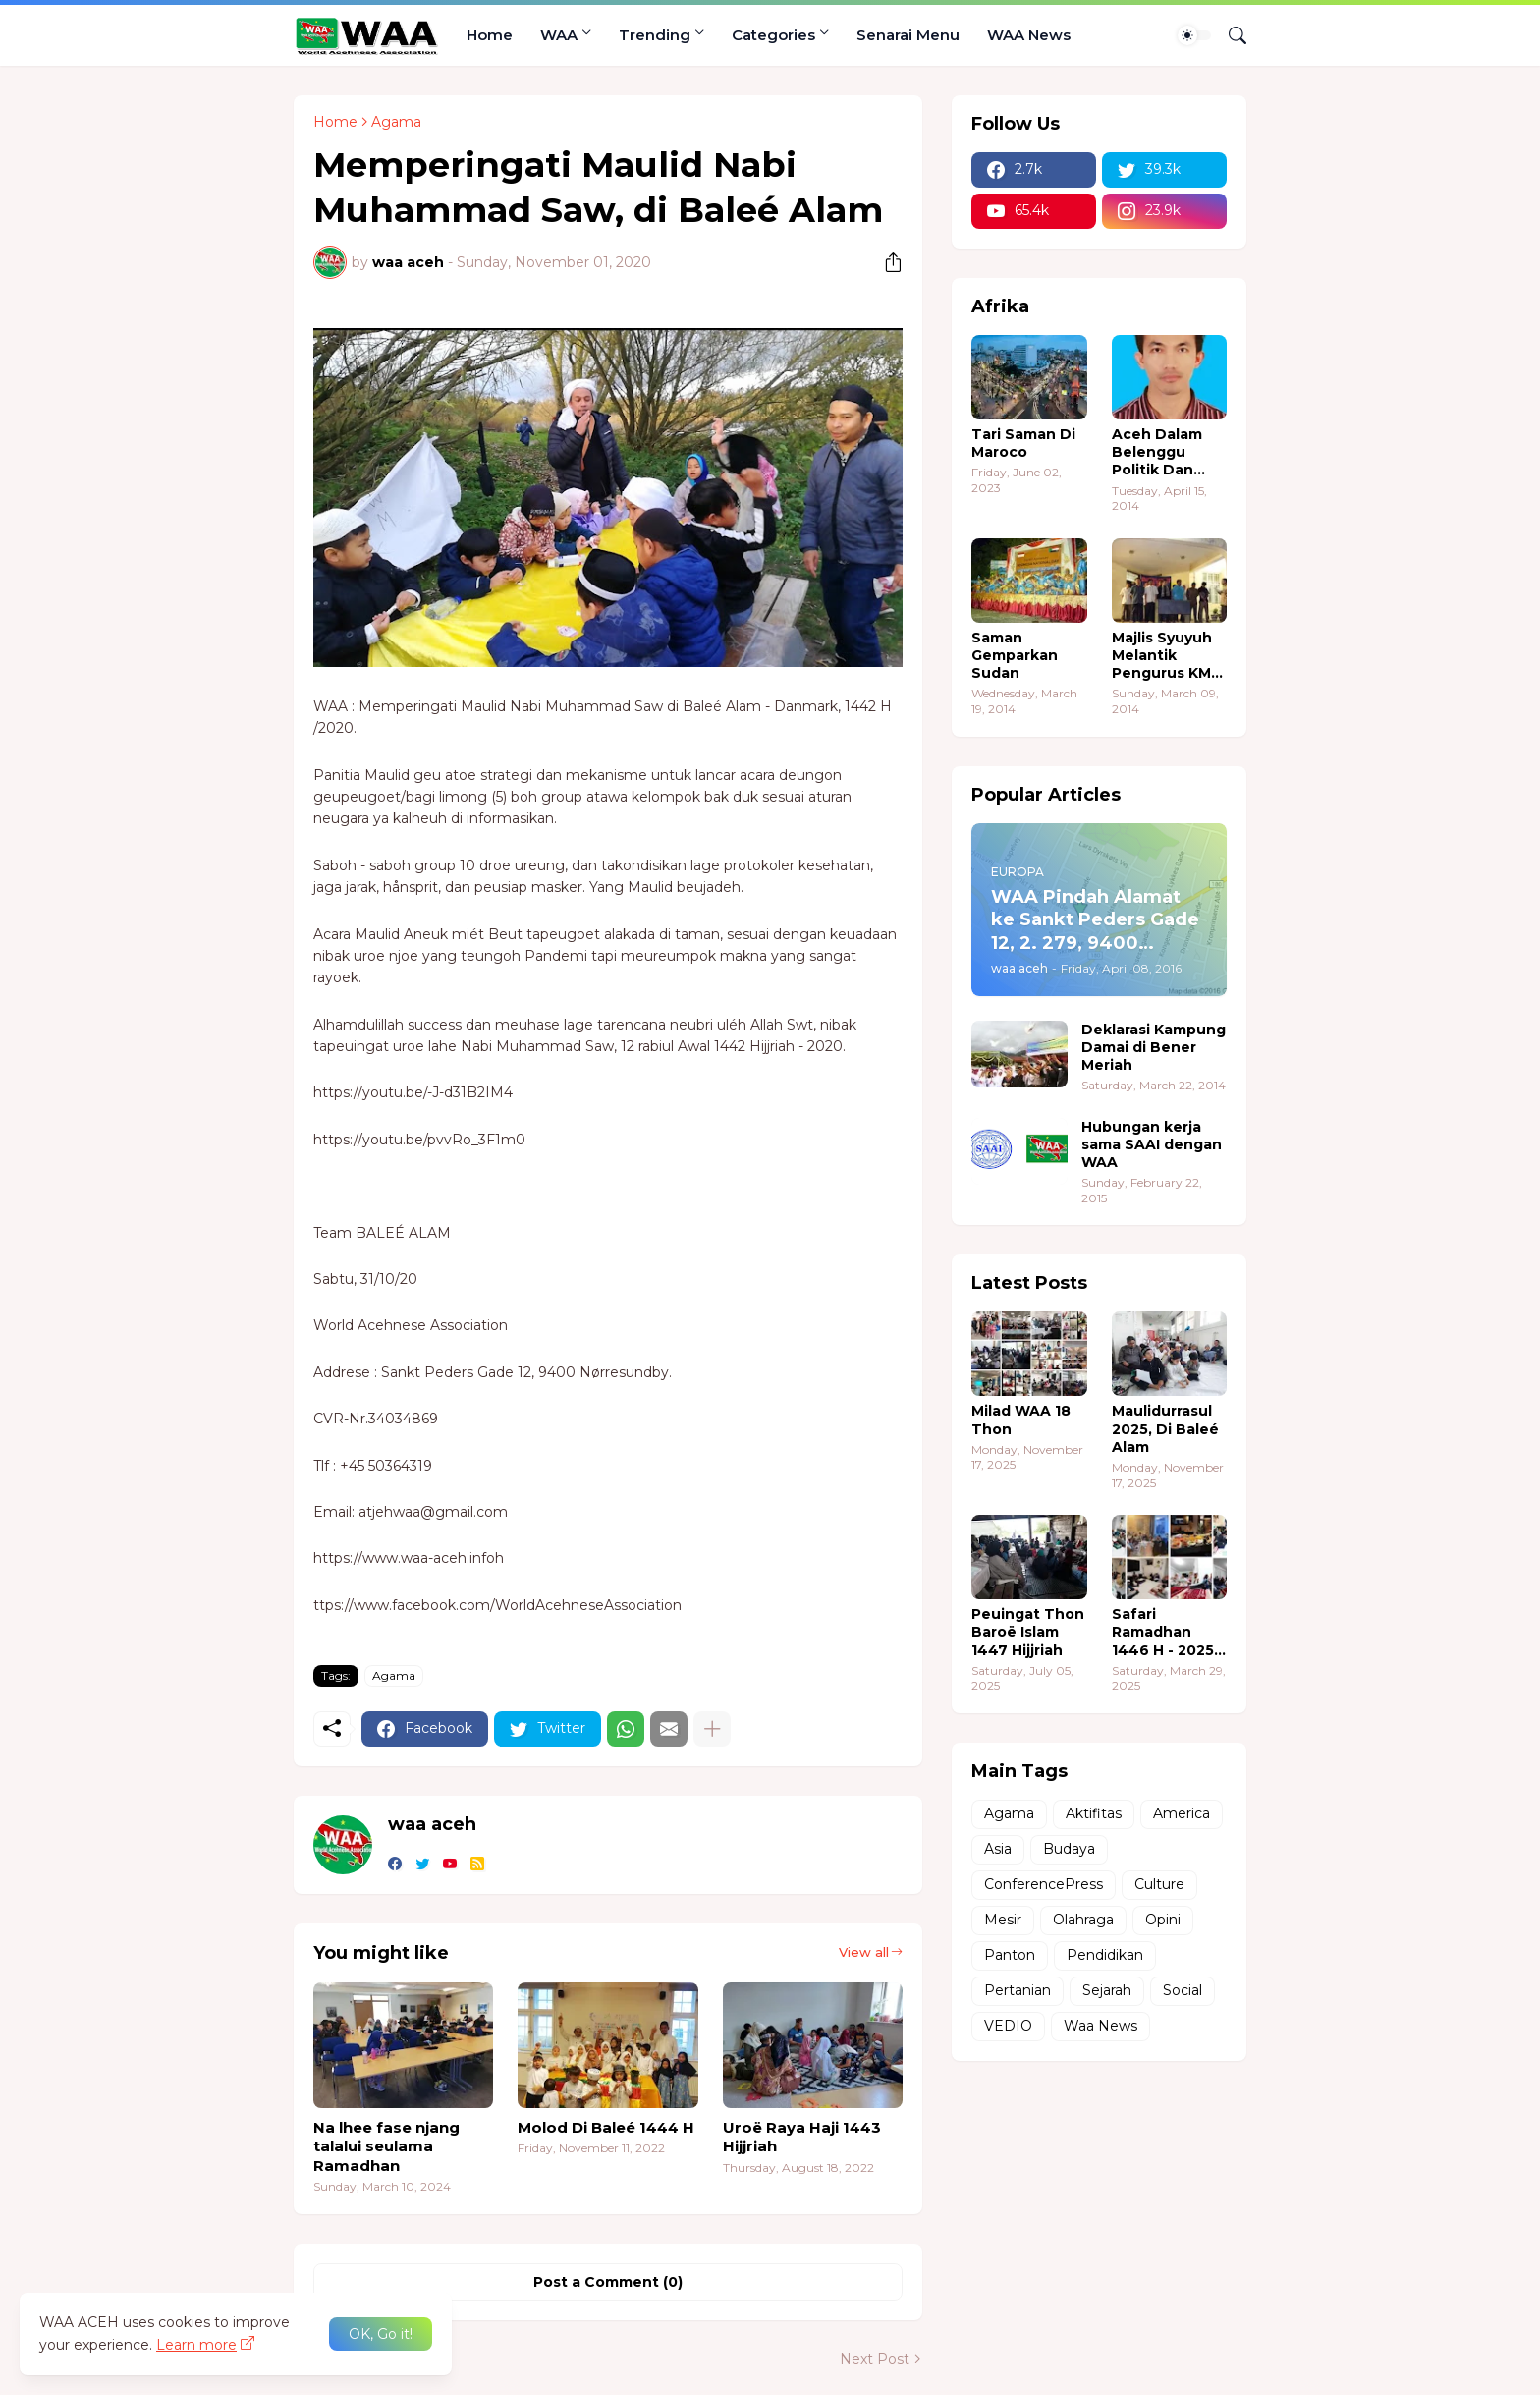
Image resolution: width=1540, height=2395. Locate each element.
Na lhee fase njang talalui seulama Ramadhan (386, 2146)
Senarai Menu (908, 35)
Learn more (196, 2345)
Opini (1163, 1919)
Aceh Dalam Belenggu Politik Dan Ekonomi (1157, 452)
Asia (998, 1849)
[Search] (1229, 35)
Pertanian (1017, 1990)
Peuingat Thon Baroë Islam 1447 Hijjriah (1027, 1631)
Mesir (1002, 1919)
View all (864, 1952)
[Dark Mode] (1194, 35)
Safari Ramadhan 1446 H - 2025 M (1163, 1632)
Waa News (1100, 2025)
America (1181, 1813)
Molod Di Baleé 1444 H (606, 2127)
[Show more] (712, 1729)
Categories (773, 35)
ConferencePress (1043, 1884)
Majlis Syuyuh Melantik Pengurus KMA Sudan (1167, 656)
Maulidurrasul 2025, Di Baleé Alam (1165, 1428)
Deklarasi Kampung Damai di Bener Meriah (1153, 1047)
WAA (559, 35)
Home (490, 35)
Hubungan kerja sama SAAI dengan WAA (1151, 1144)
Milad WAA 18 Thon (1021, 1419)
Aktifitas (1094, 1813)
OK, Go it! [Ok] (380, 2334)
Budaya (1069, 1849)
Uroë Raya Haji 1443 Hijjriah (802, 2137)
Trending (654, 35)
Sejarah (1106, 1990)
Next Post (874, 2358)
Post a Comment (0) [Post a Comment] (608, 2282)
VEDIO (1008, 2025)
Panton (1009, 1955)
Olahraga (1083, 1919)
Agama (396, 122)
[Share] (886, 262)
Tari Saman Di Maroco (1023, 443)
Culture (1159, 1884)
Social (1182, 1990)
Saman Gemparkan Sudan (1014, 655)
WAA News (1029, 35)
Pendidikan (1105, 1955)
